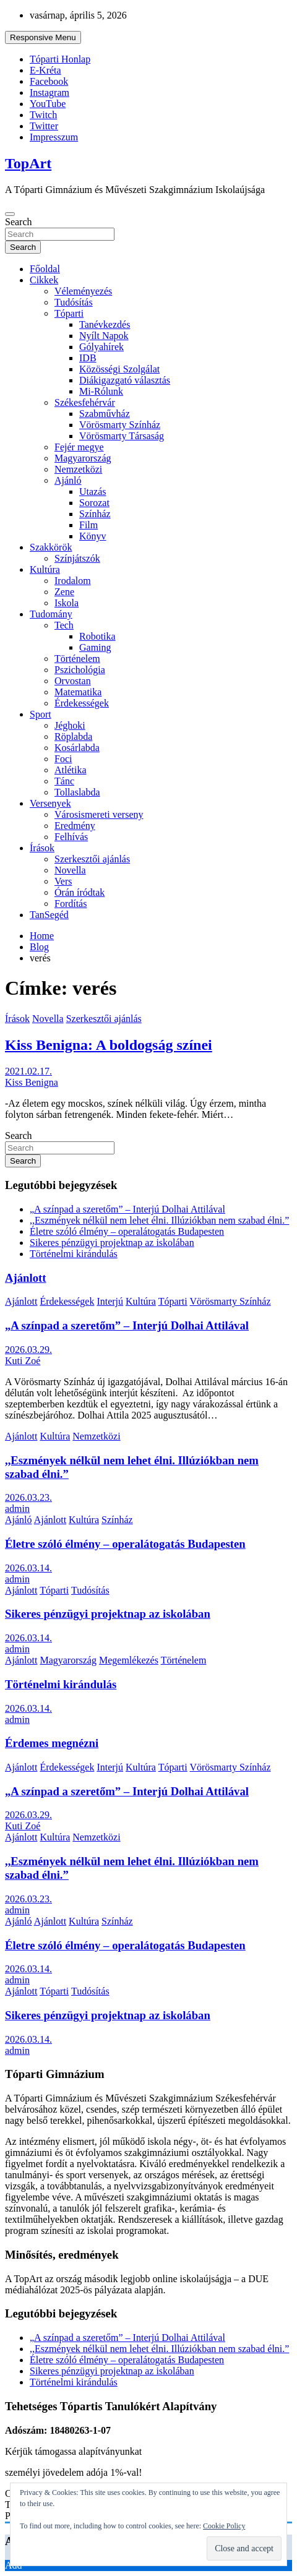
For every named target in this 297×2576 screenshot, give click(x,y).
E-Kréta (45, 70)
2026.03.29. (28, 1349)
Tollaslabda (77, 792)
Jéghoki (69, 725)
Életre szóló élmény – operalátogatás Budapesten (127, 1231)
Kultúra (45, 569)
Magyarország (82, 458)
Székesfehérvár (84, 402)
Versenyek (50, 803)
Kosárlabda (77, 747)
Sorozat (94, 502)
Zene (64, 591)
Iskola (66, 603)
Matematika (77, 692)
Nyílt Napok (104, 335)
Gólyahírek (101, 346)
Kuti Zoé (22, 1360)
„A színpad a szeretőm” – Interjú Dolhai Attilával (127, 1209)
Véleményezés (83, 291)
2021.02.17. (28, 1071)
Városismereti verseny (99, 814)
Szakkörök (51, 547)
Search (18, 222)
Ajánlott (25, 1277)
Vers (63, 881)
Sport (40, 714)
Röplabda (73, 736)
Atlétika (70, 770)
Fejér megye (79, 447)
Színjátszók (77, 558)
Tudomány (51, 614)
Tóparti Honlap (60, 59)
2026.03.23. (28, 1497)
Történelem (77, 658)
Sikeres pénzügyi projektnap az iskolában (112, 1242)
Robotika (97, 636)
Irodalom (72, 580)
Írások (42, 848)
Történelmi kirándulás (74, 1253)
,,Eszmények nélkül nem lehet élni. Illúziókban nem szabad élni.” (159, 1220)
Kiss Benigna (31, 1082)
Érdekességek (81, 703)
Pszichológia (79, 669)
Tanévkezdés (104, 324)
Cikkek (44, 280)
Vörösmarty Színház (119, 424)
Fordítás (70, 903)
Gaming (95, 647)
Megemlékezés (128, 1660)
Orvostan (72, 681)
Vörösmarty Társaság (121, 436)
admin (17, 1508)
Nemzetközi (78, 469)
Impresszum (54, 137)
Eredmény (74, 825)
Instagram (49, 92)
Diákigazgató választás (124, 380)
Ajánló (68, 480)
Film (88, 525)
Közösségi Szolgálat (119, 369)
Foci (63, 758)
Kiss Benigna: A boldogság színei (108, 1045)
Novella (70, 870)
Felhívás (71, 836)
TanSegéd (49, 914)
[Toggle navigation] (10, 214)
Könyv (92, 536)
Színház (95, 514)
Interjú (110, 1301)
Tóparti (69, 313)
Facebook (49, 81)
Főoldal (45, 269)
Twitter (44, 126)
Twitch (43, 114)
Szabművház (104, 413)
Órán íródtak (79, 892)
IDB (88, 358)
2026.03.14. (28, 1568)
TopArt (28, 163)
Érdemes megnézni (51, 1743)
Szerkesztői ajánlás (92, 859)
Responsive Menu (43, 37)
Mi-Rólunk (101, 391)
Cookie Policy (224, 2526)
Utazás (92, 491)
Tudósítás (73, 302)
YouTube (48, 103)
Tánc (64, 781)
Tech (64, 625)
